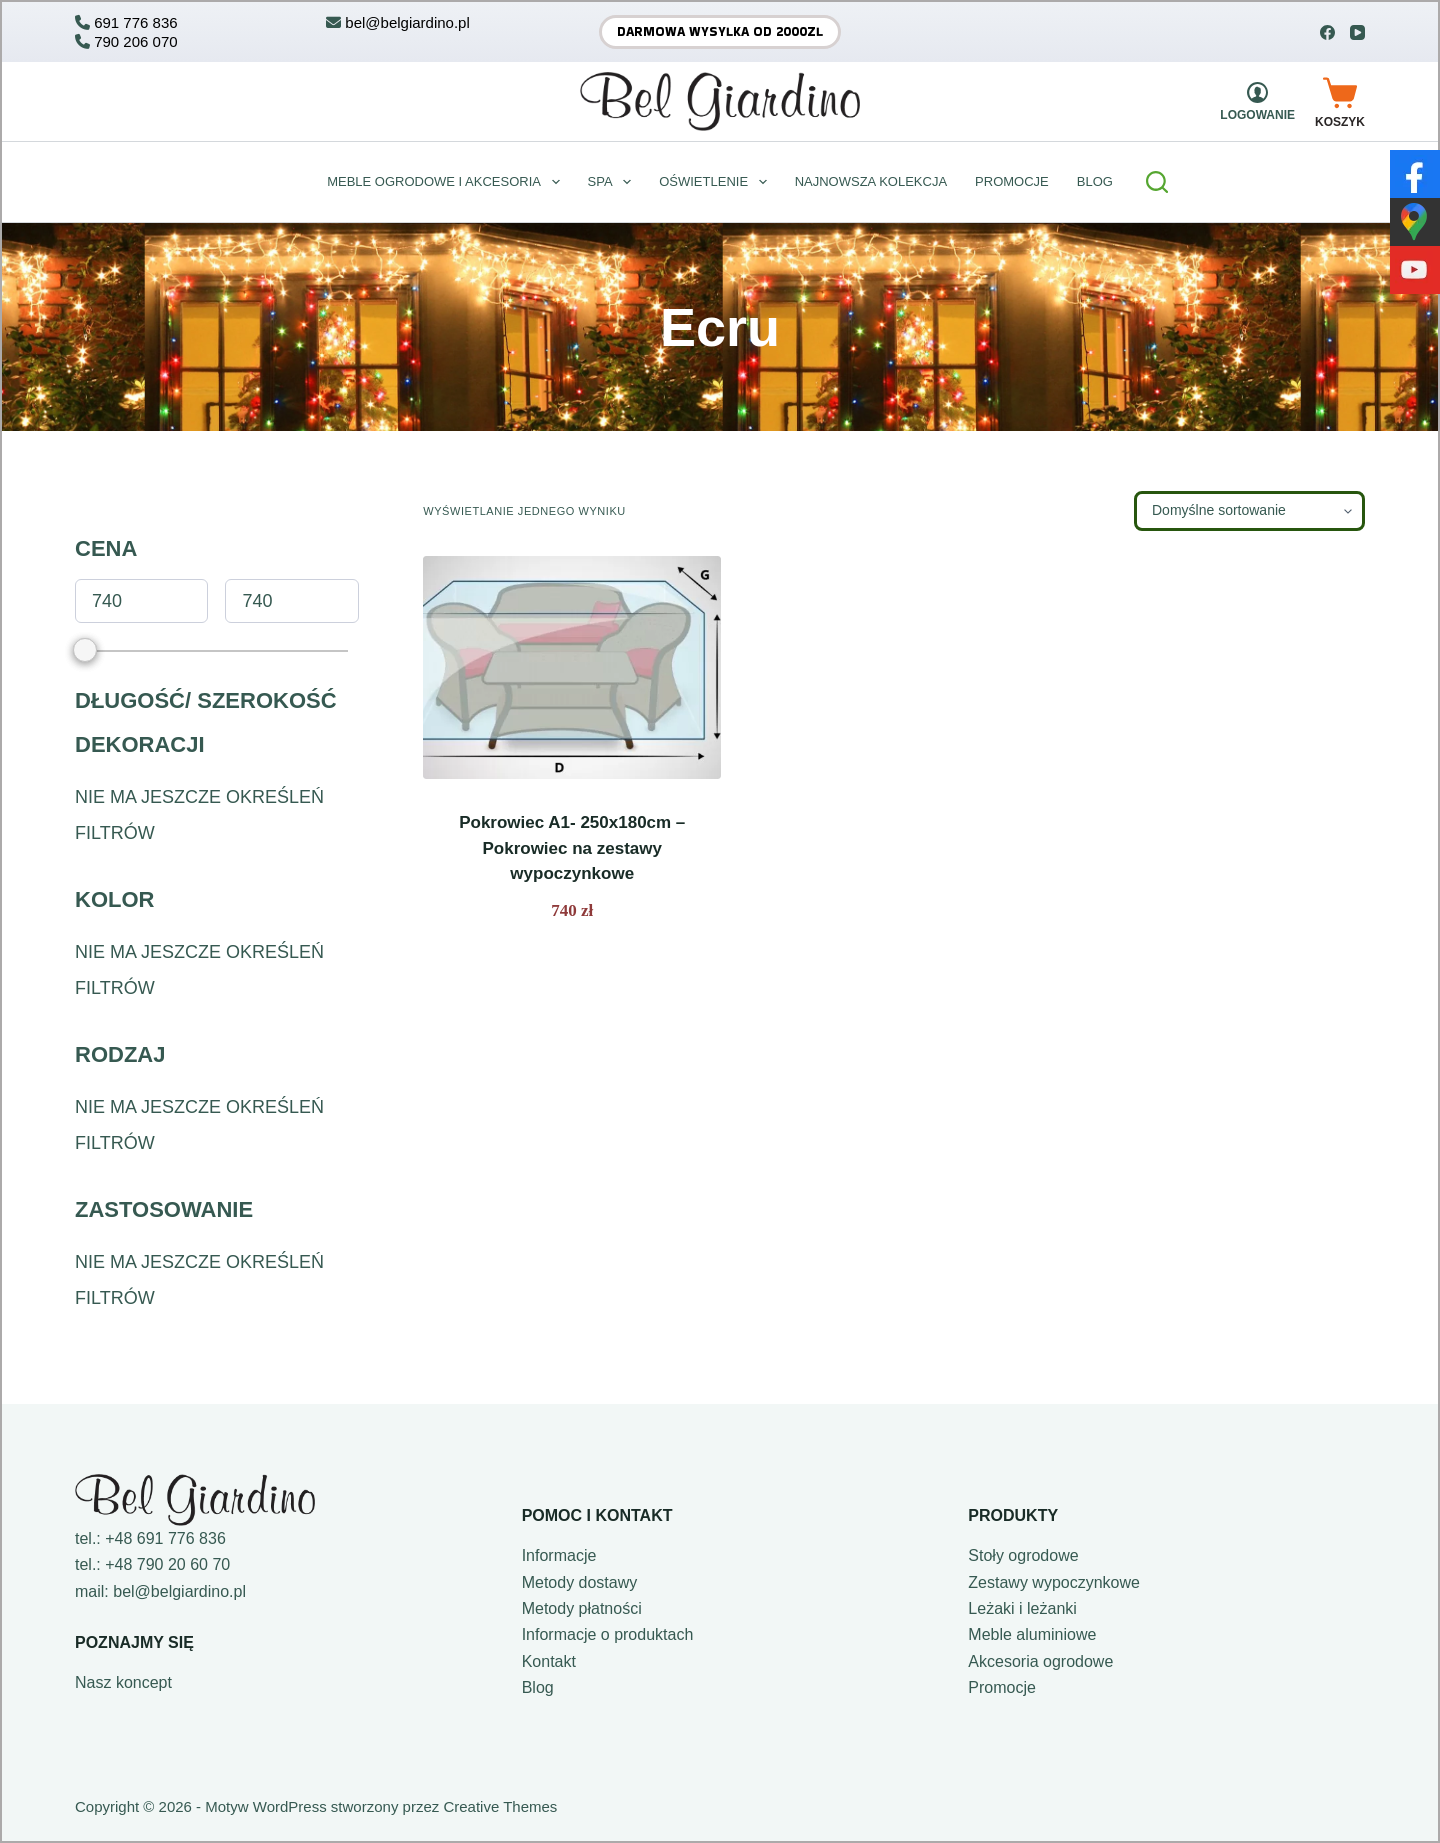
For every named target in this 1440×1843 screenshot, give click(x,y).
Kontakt (549, 1661)
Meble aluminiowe (1032, 1634)
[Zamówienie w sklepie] (1249, 511)
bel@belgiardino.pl (179, 1591)
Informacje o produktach (608, 1634)
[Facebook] (1327, 32)
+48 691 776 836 (165, 1538)
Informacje (559, 1555)
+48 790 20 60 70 (167, 1564)
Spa (614, 182)
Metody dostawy (580, 1582)
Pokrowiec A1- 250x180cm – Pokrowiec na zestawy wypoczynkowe (572, 848)
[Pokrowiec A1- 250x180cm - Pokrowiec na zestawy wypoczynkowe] (572, 667)
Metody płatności (582, 1608)
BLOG (1095, 181)
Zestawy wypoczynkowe (1054, 1582)
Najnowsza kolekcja (871, 181)
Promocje (1012, 181)
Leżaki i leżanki (1022, 1608)
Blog (538, 1687)
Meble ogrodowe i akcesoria (447, 182)
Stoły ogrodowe (1023, 1555)
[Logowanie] (1257, 101)
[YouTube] (1357, 32)
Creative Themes (500, 1806)
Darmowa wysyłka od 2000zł (720, 31)
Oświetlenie (716, 182)
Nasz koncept (123, 1682)
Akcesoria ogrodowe (1040, 1661)
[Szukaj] (1157, 182)
